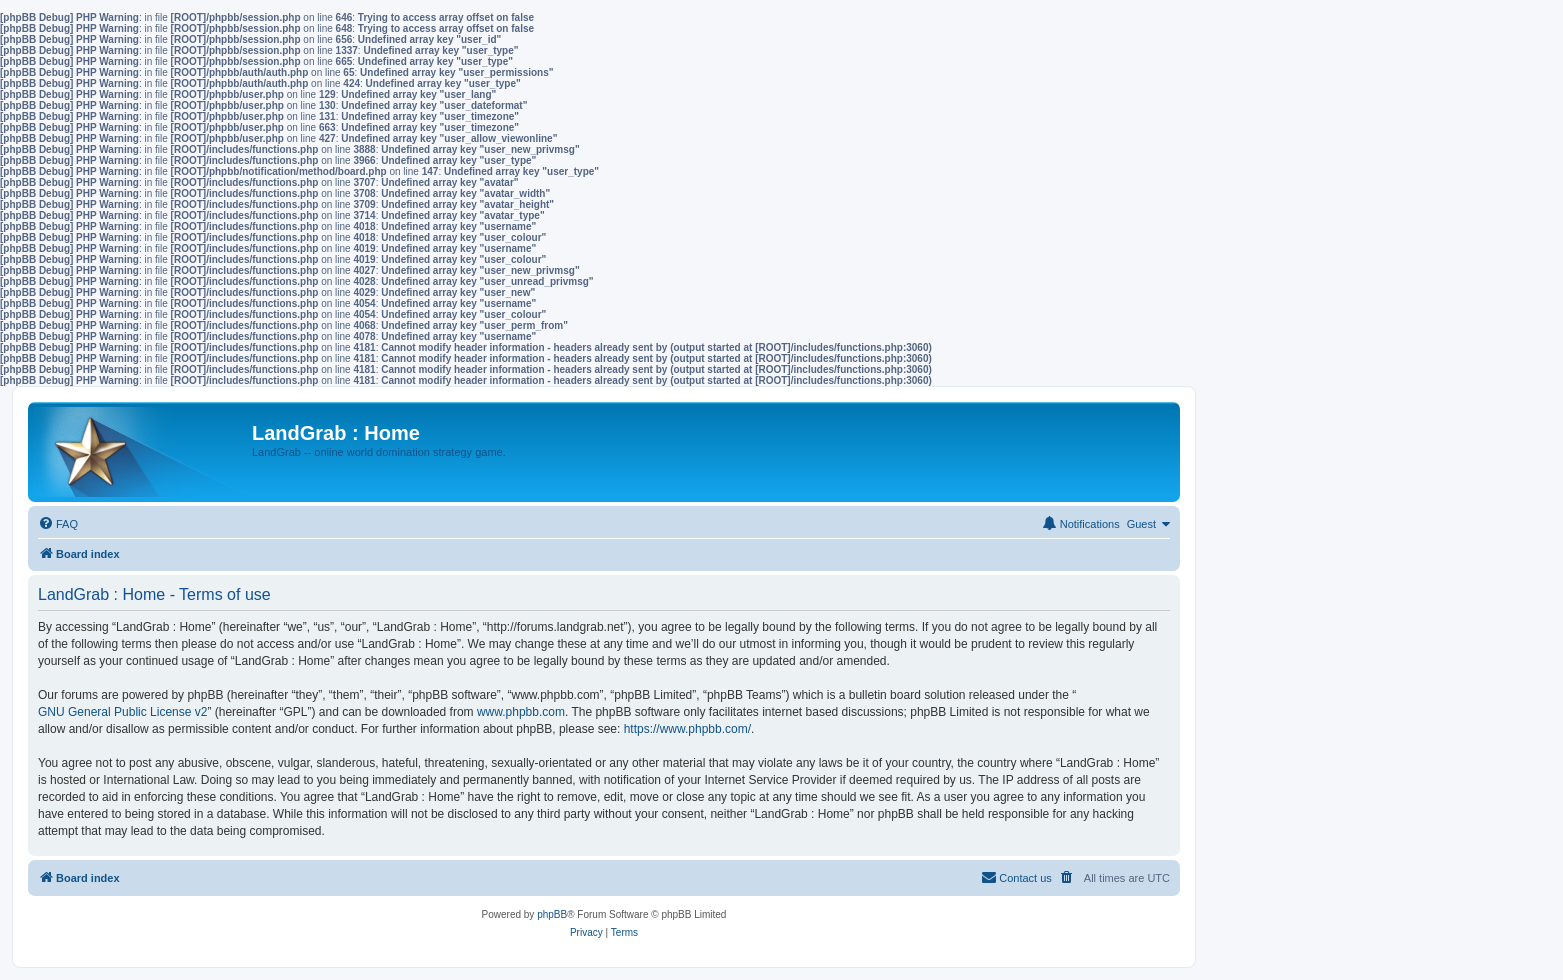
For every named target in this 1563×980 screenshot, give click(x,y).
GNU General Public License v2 (122, 712)
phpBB (552, 914)
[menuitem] (58, 524)
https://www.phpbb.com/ (687, 729)
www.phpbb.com (521, 712)
